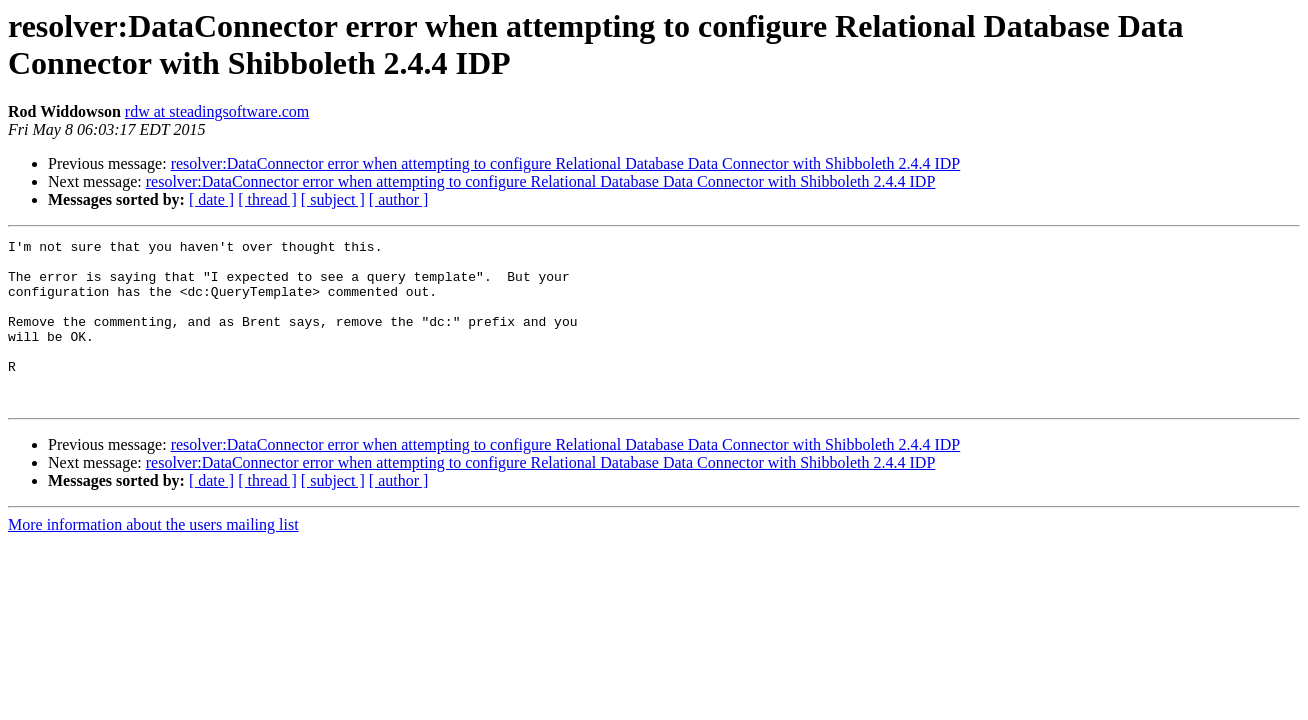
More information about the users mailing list (153, 557)
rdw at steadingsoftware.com (217, 111)
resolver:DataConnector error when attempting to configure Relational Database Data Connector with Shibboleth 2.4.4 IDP (566, 163)
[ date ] (211, 199)
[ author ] (399, 199)
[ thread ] (267, 199)
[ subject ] (333, 199)
